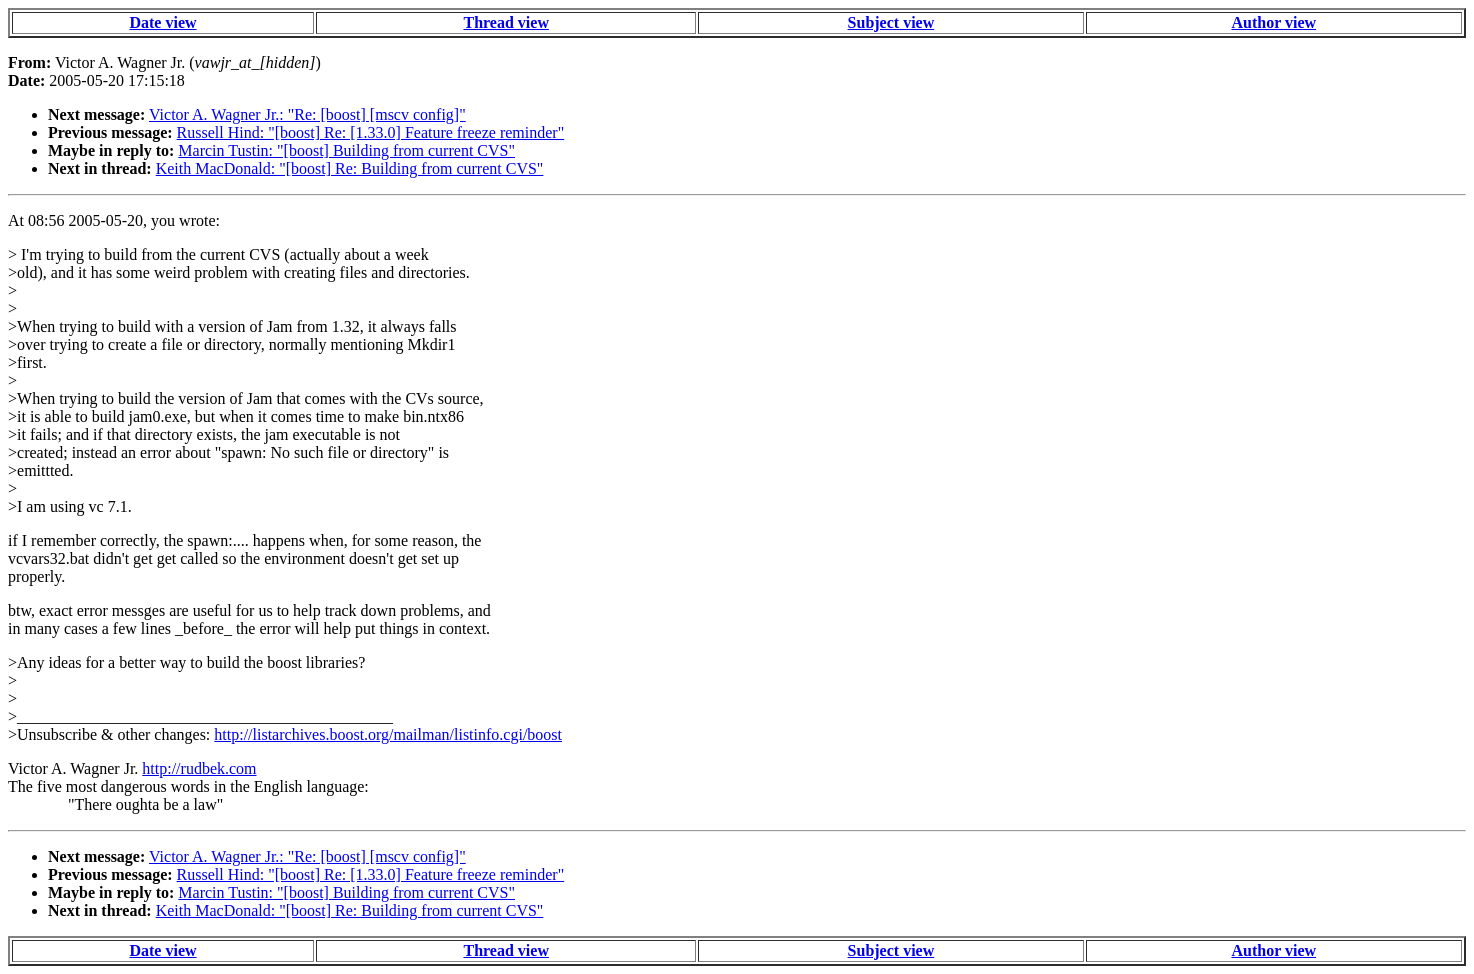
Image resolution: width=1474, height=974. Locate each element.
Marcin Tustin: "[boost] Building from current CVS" (346, 150)
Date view (162, 22)
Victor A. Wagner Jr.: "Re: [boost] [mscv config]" (307, 114)
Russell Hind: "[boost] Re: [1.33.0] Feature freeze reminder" (371, 132)
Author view (1273, 22)
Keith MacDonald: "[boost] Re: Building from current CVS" (350, 168)
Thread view (505, 22)
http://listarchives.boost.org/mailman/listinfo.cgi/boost (388, 734)
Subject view (891, 22)
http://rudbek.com (199, 768)
